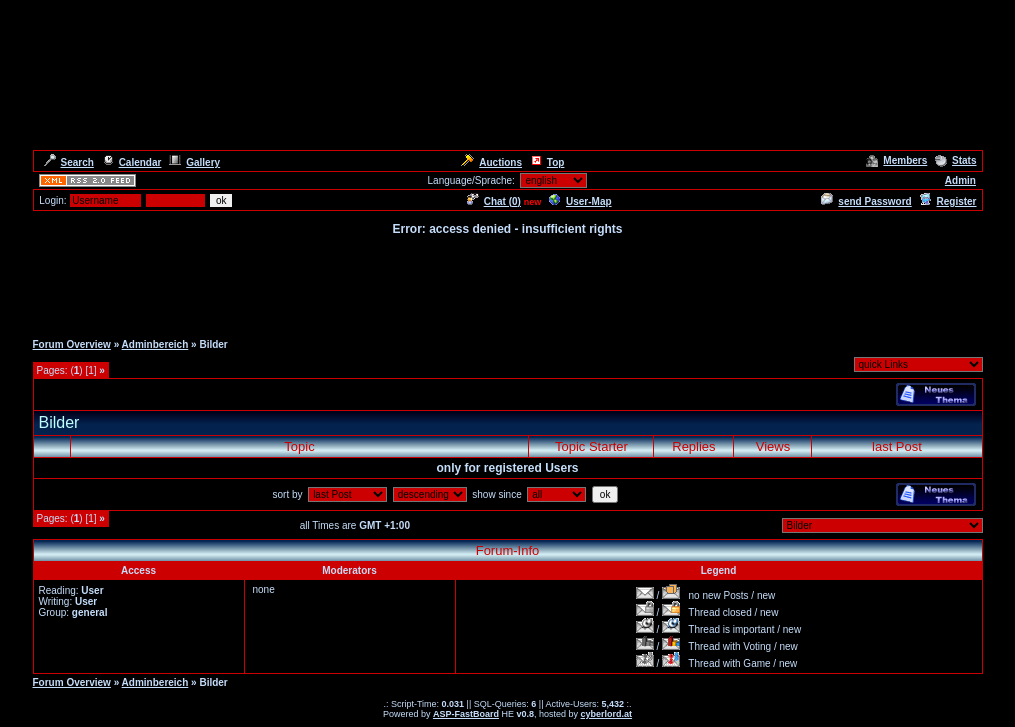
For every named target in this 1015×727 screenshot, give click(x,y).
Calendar (132, 162)
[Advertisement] (508, 283)
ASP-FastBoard (466, 714)
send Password (866, 201)
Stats (955, 160)
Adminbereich (155, 344)
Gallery (194, 162)
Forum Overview (72, 344)
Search (69, 162)
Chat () (494, 201)
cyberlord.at (607, 714)
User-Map (580, 201)
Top (547, 162)
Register (947, 201)
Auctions (491, 162)
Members (896, 160)
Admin (960, 180)
